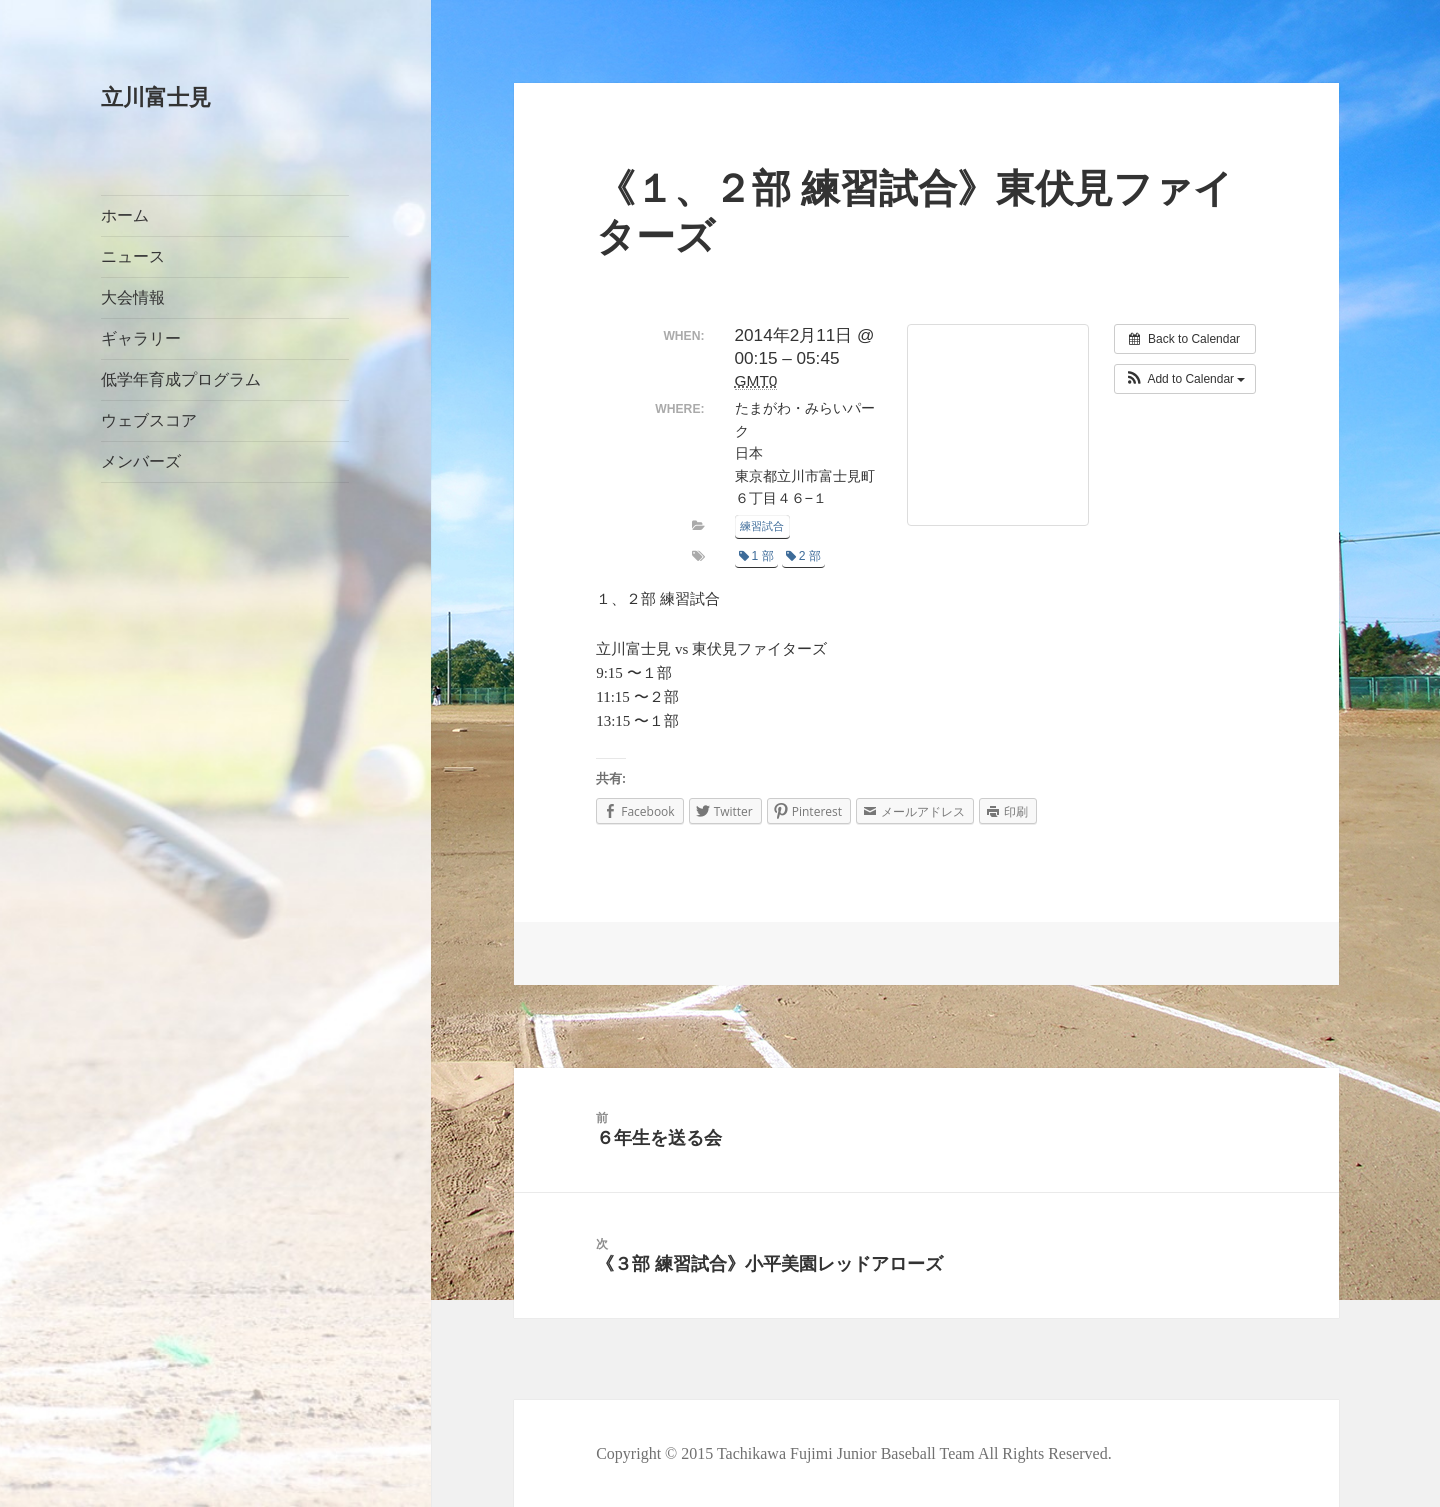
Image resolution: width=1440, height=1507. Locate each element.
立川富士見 (156, 97)
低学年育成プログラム (181, 379)
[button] (1185, 379)
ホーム (125, 215)
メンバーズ (141, 461)
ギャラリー (141, 338)
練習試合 (762, 526)
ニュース (133, 256)
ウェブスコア (149, 420)
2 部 (803, 556)
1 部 (756, 556)
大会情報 (133, 297)
